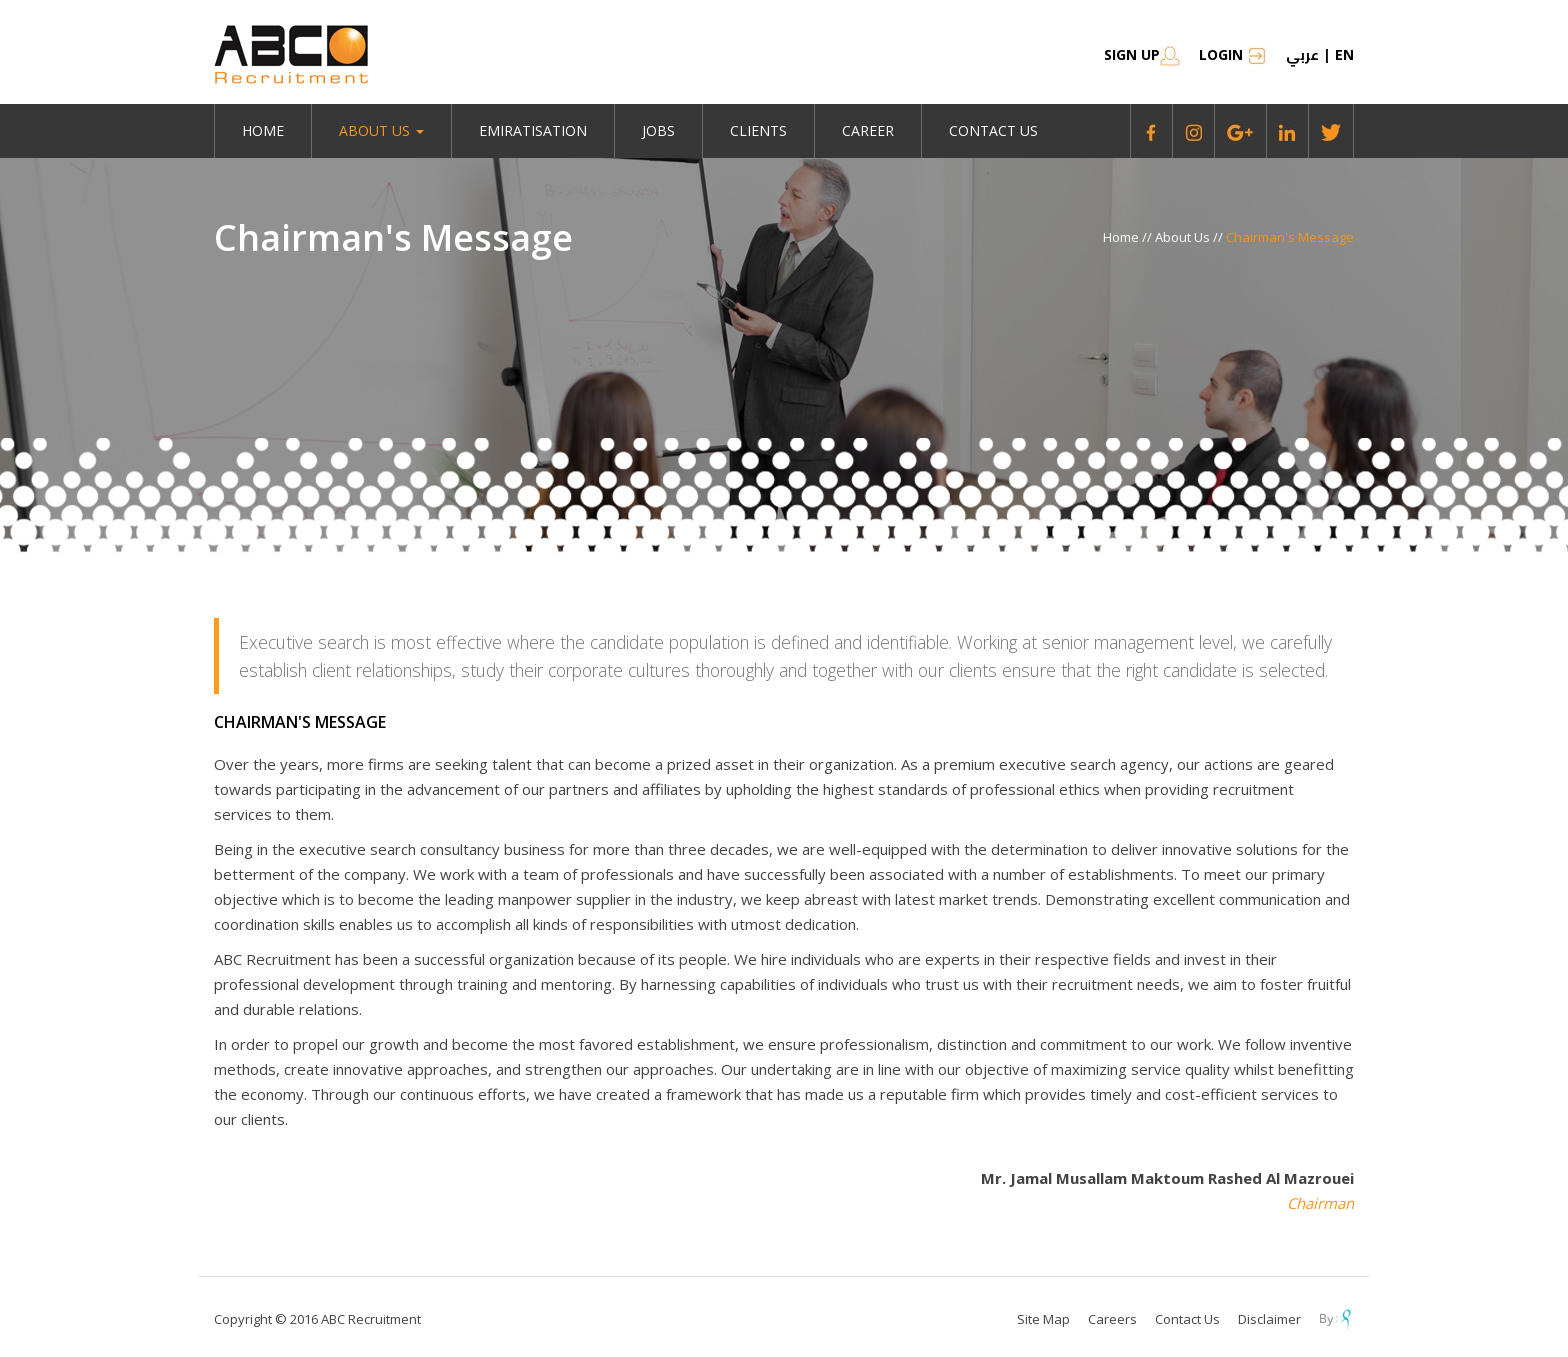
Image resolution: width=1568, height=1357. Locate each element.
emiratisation (533, 130)
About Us (1184, 237)
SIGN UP (1142, 54)
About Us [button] (381, 130)
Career (868, 130)
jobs (658, 130)
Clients (758, 130)
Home (263, 130)
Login (1233, 54)
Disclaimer (1269, 1319)
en (1344, 54)
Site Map (1043, 1319)
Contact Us (993, 130)
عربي (1302, 55)
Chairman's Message (1290, 237)
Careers (1112, 1319)
